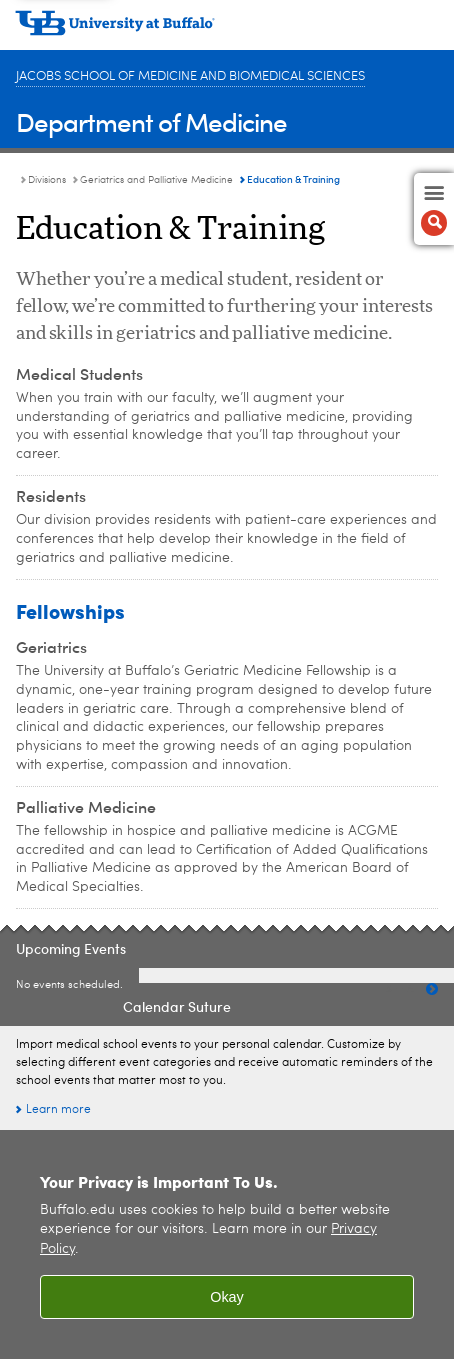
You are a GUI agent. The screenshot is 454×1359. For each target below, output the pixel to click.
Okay (227, 1297)
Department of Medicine (151, 121)
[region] (227, 1244)
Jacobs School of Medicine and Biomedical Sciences (190, 76)
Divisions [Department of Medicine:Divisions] (47, 180)
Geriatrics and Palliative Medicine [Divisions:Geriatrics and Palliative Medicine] (156, 180)
